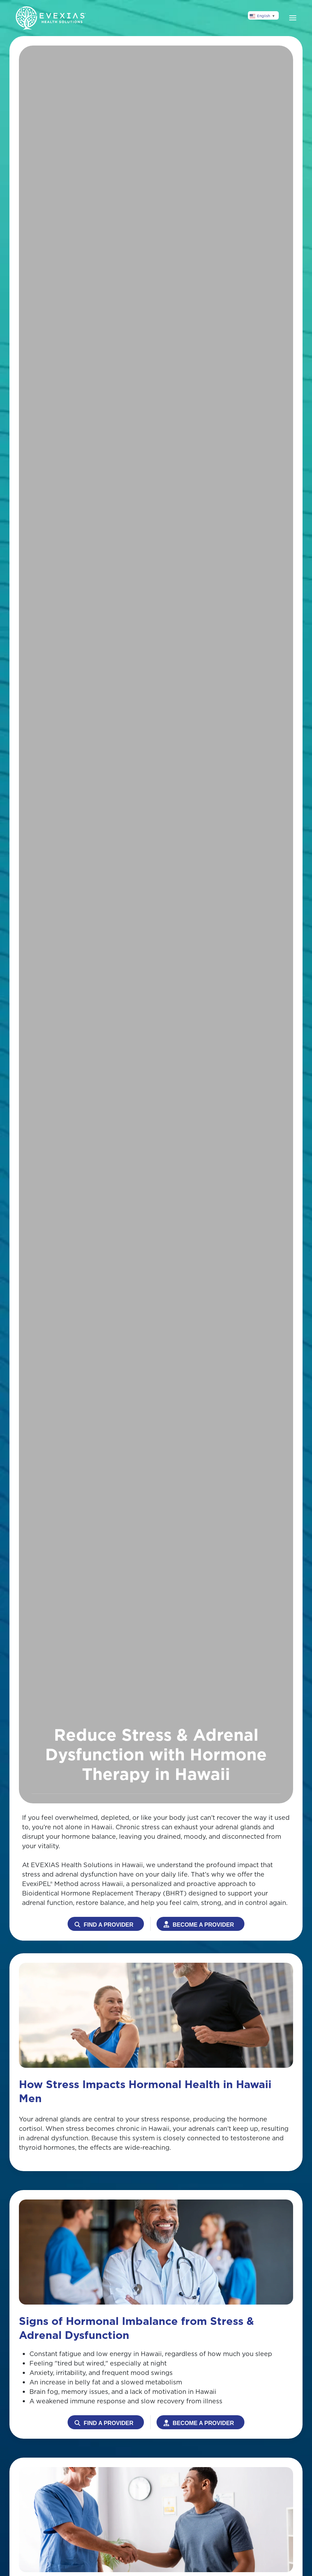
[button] (292, 18)
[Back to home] (51, 18)
